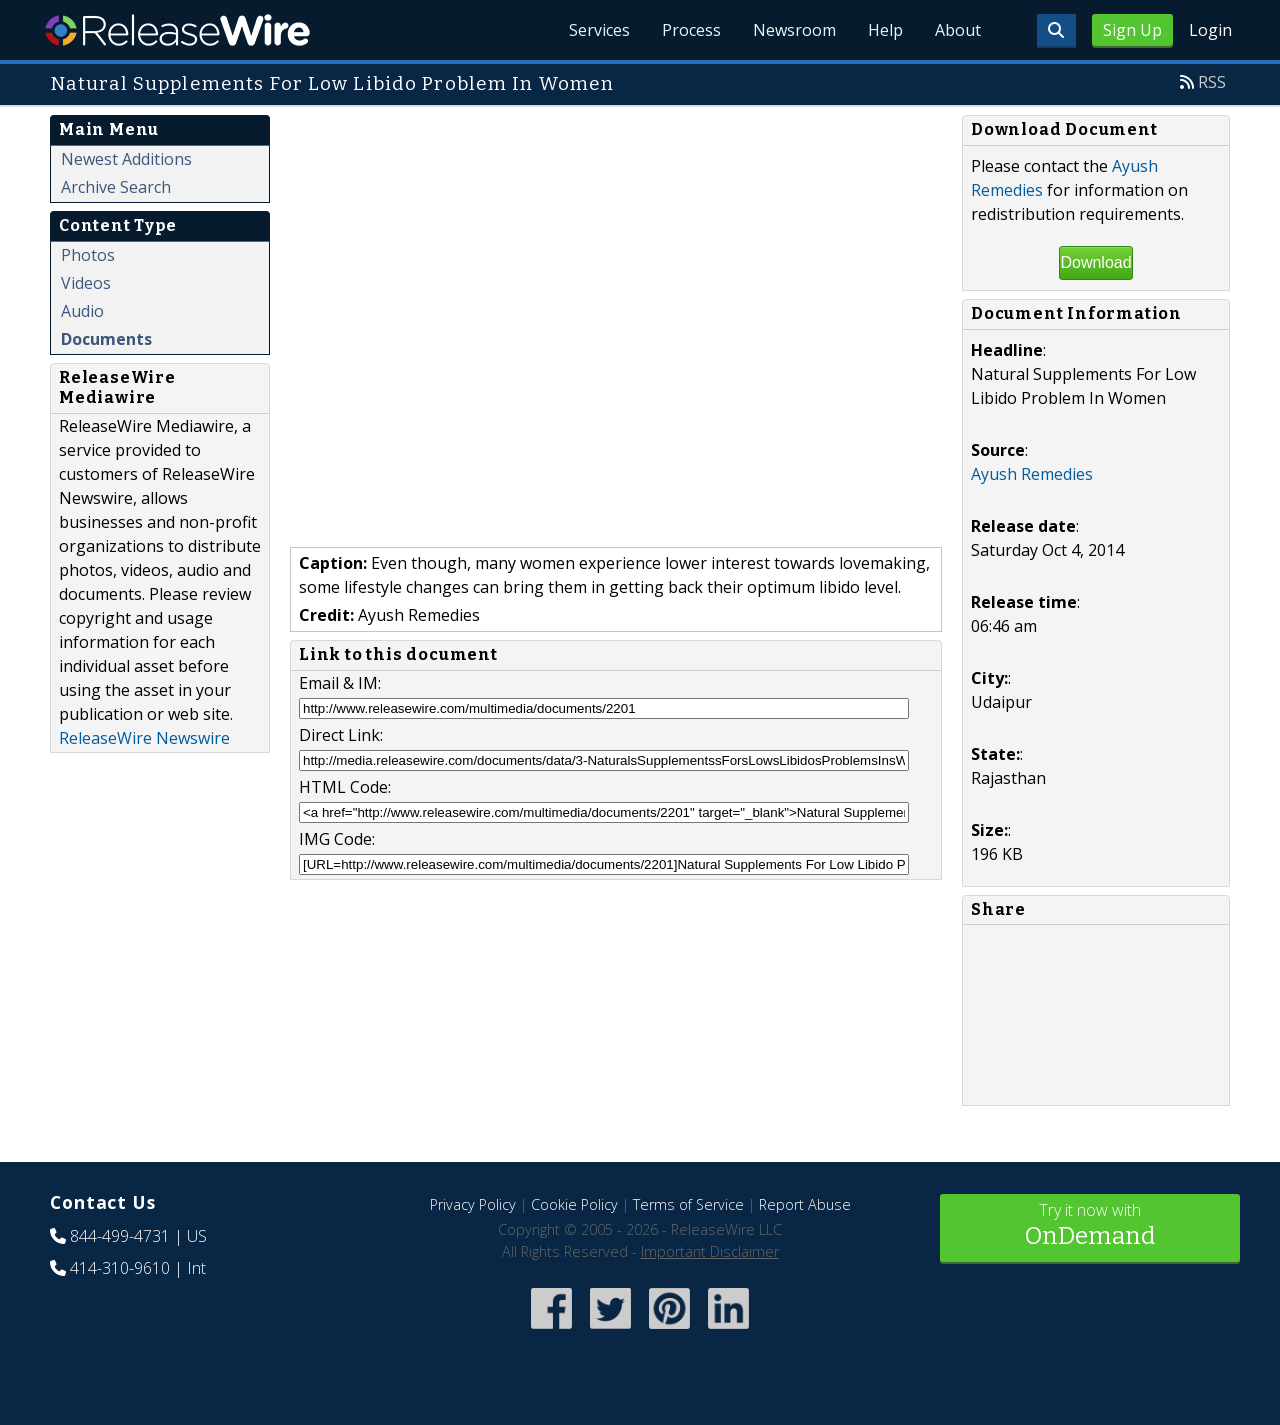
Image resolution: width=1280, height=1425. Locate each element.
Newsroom (794, 30)
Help (885, 30)
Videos (86, 283)
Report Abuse (805, 1204)
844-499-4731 (120, 1236)
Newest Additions (126, 159)
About (958, 30)
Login (1210, 30)
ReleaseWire (177, 30)
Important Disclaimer (710, 1251)
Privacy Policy (473, 1204)
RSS (1212, 82)
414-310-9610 (120, 1268)
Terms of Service (688, 1204)
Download (1095, 262)
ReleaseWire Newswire (144, 738)
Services (599, 30)
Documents (106, 339)
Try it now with (1090, 1226)
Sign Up (1132, 30)
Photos (88, 255)
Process (691, 30)
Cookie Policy (574, 1204)
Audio (82, 311)
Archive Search (116, 187)
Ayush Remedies (1032, 474)
